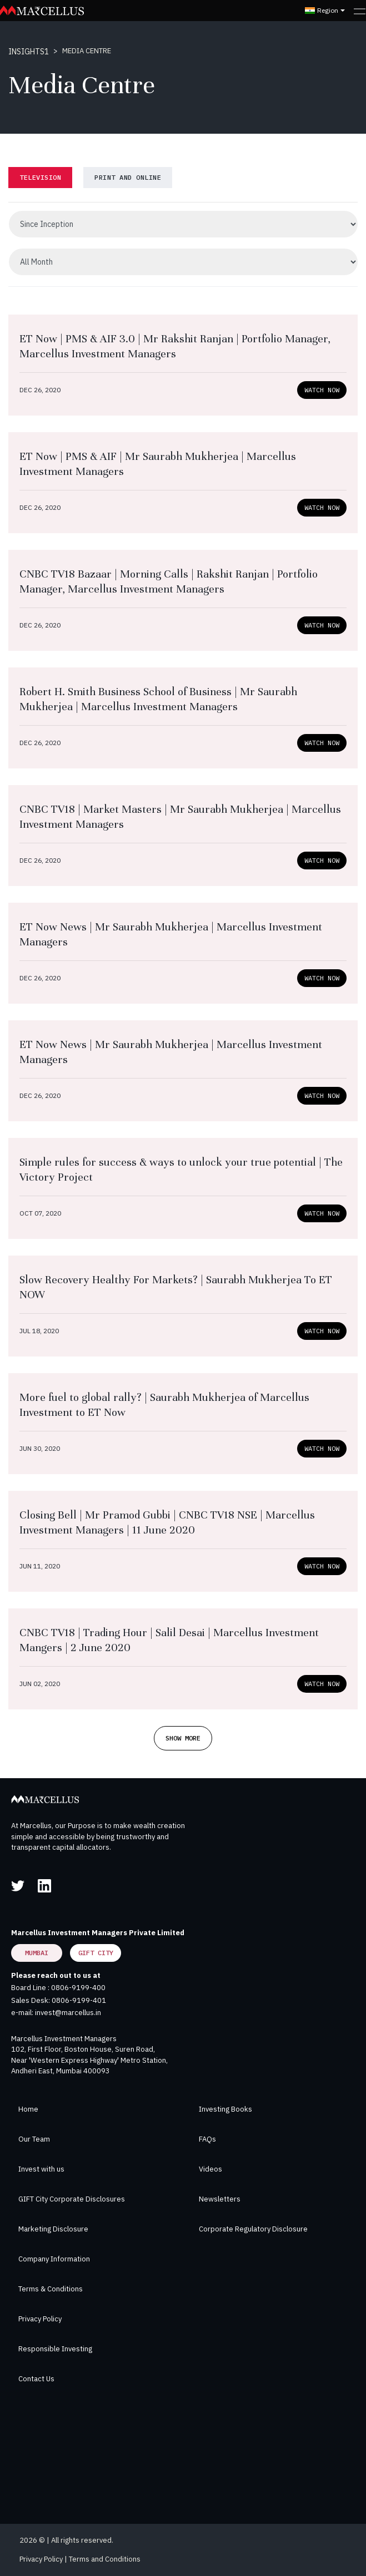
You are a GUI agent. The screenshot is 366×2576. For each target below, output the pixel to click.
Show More (183, 1738)
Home (28, 2109)
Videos (210, 2169)
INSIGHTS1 (28, 52)
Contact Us (36, 2378)
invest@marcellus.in (68, 2012)
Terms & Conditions (50, 2289)
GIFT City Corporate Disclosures (71, 2199)
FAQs (207, 2139)
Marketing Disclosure (53, 2229)
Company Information (54, 2259)
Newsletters (219, 2199)
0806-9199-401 (79, 2000)
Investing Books (225, 2109)
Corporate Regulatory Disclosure (253, 2229)
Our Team (34, 2139)
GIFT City (95, 1953)
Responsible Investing (55, 2349)
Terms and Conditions (105, 2559)
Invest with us (41, 2169)
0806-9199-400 (78, 1987)
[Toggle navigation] (359, 10)
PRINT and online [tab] (127, 177)
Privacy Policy (40, 2319)
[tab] (40, 177)
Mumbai (36, 1953)
